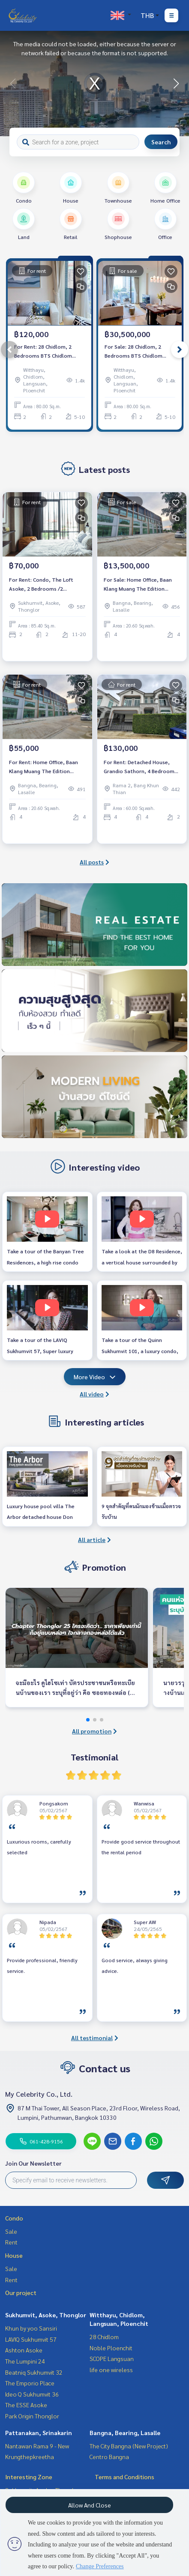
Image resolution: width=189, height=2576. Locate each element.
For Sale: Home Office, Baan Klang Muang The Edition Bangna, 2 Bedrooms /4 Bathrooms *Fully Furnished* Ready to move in (139, 584)
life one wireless (111, 2369)
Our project (20, 2292)
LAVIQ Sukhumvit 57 (31, 2339)
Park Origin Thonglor (32, 2416)
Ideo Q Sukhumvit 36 (32, 2394)
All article (94, 1539)
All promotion (94, 1731)
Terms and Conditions (124, 2476)
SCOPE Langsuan (112, 2358)
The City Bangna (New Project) (129, 2446)
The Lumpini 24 (25, 2361)
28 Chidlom (104, 2336)
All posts (94, 862)
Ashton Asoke (23, 2350)
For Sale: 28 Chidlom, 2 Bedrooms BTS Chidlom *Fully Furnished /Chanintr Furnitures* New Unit (136, 351)
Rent (11, 2242)
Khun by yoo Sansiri (31, 2328)
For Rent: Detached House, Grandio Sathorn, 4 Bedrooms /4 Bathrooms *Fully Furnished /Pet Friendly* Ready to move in (141, 767)
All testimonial (94, 2037)
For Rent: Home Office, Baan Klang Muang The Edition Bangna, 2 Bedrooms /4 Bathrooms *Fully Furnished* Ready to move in (44, 767)
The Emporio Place (29, 2383)
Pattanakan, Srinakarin (38, 2432)
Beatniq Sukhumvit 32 (34, 2372)
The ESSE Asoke (26, 2405)
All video (94, 1394)
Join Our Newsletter (33, 2163)
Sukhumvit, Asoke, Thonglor (45, 2315)
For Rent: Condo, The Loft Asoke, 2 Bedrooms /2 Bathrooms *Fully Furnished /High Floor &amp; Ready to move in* (43, 584)
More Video (95, 1377)
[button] (176, 83)
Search (161, 142)
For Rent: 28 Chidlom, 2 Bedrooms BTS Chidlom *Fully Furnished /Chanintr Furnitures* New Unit (46, 351)
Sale (11, 2231)
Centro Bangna (109, 2456)
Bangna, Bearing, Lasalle (125, 2432)
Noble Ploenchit (111, 2348)
